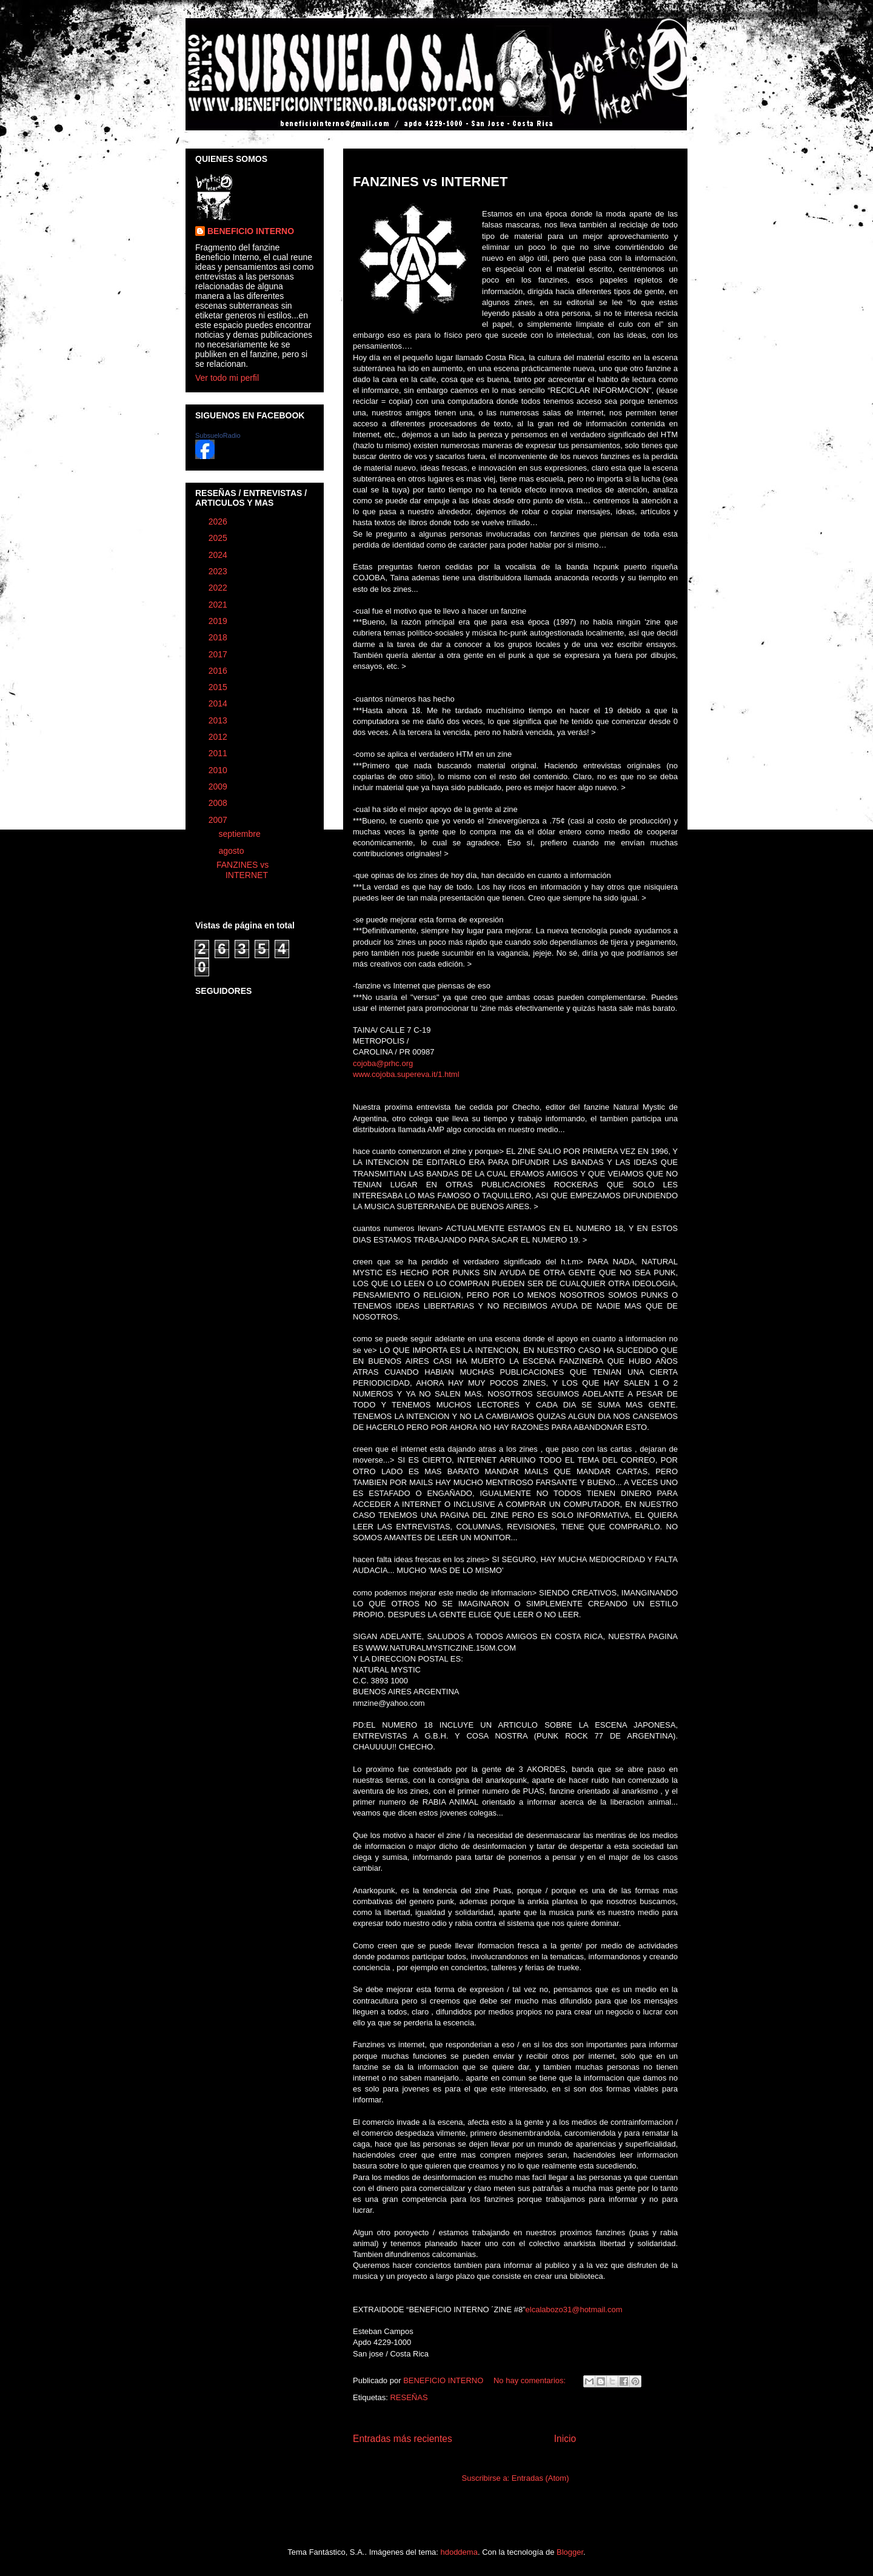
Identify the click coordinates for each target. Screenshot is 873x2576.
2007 (219, 820)
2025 (219, 538)
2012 (219, 737)
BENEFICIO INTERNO (250, 231)
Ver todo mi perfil (227, 378)
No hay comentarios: (530, 2380)
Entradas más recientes (402, 2438)
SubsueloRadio (218, 435)
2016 (219, 671)
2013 (219, 720)
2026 (219, 521)
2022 (219, 587)
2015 (219, 687)
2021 (219, 604)
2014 (219, 703)
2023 (219, 571)
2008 (219, 803)
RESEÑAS (408, 2397)
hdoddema (458, 2552)
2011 (219, 753)
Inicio (565, 2438)
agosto (232, 851)
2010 (219, 770)
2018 (219, 637)
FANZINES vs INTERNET (430, 181)
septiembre (240, 834)
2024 (219, 555)
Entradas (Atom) (540, 2478)
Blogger (570, 2552)
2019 (219, 621)
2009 (219, 786)
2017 (219, 654)
